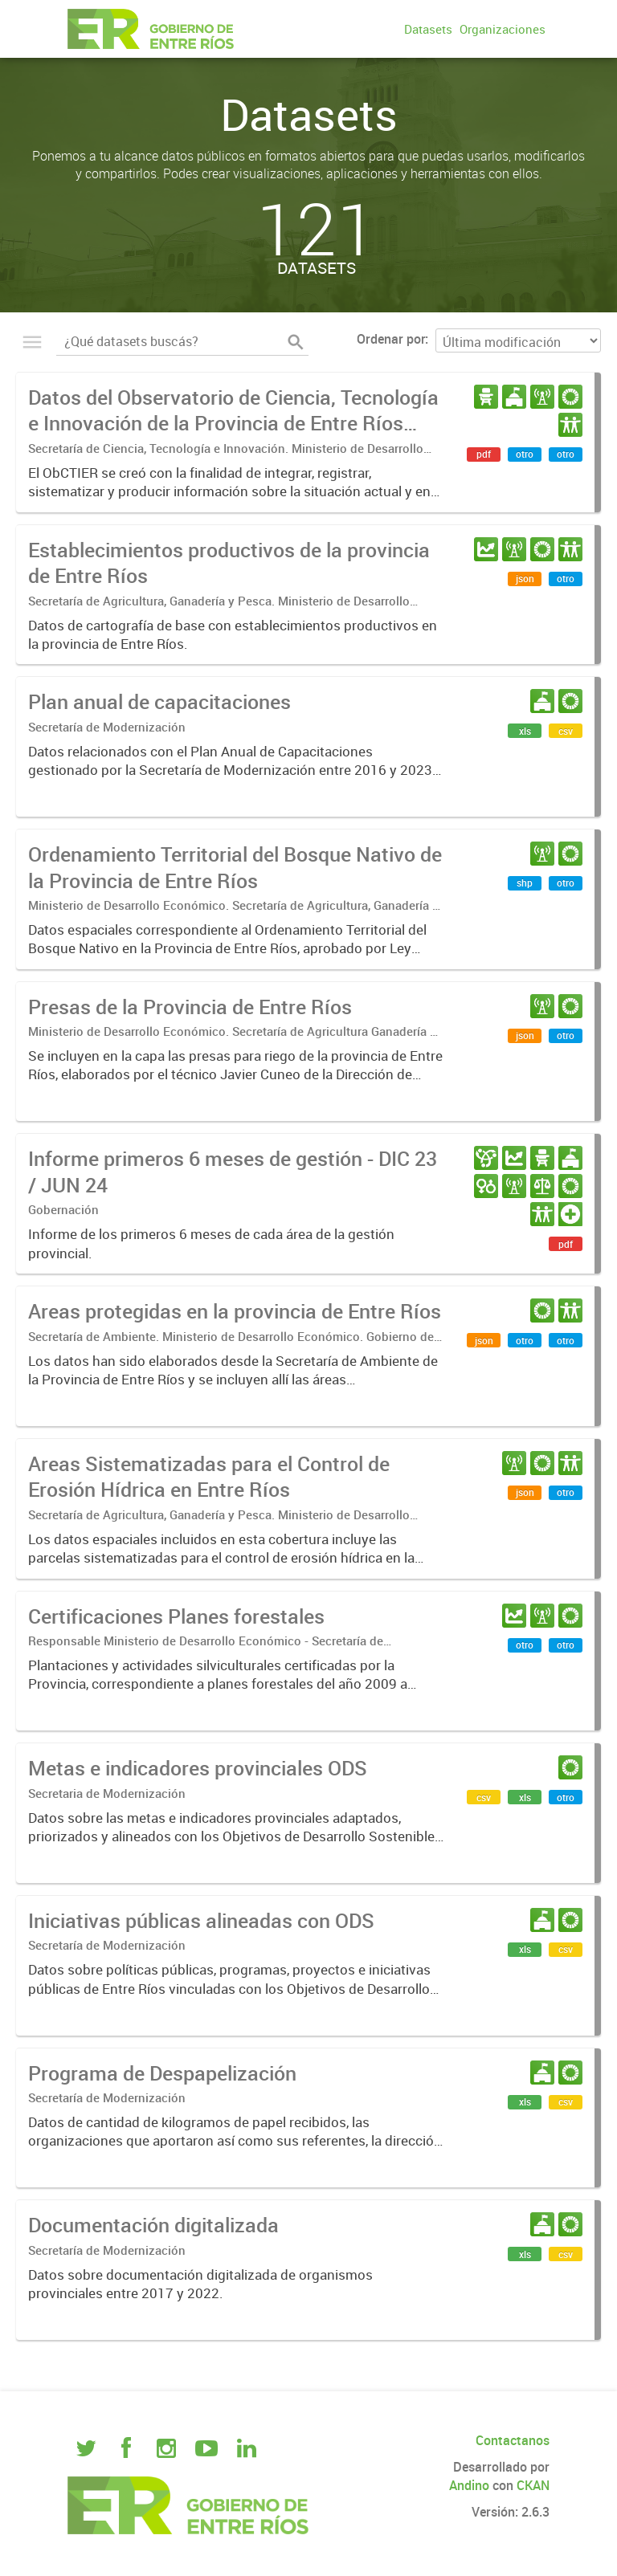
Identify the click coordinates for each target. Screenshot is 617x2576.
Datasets (428, 29)
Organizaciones (502, 29)
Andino (469, 2485)
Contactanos (513, 2440)
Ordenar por (391, 339)
